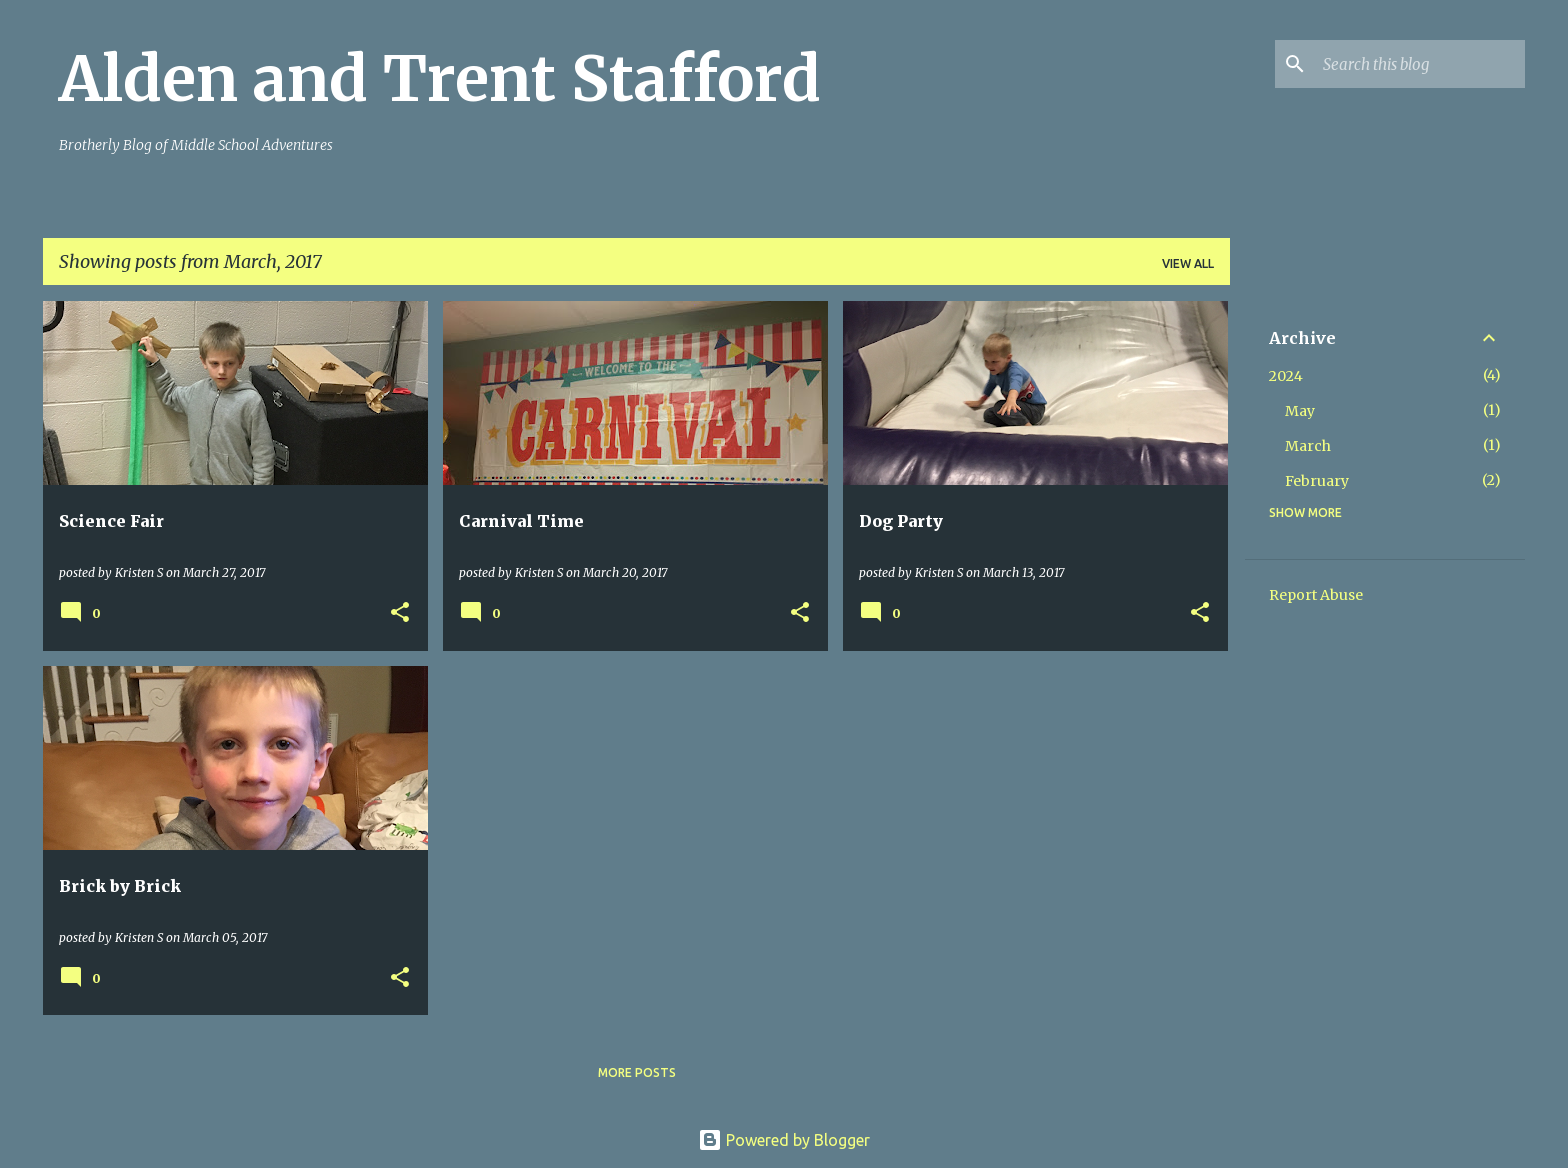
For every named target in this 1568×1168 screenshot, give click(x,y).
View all (1188, 263)
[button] (400, 613)
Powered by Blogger (784, 1140)
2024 (1286, 376)
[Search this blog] (1420, 64)
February (1317, 481)
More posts (637, 1072)
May (1300, 411)
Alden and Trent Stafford (440, 79)
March (1308, 446)
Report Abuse (1316, 595)
